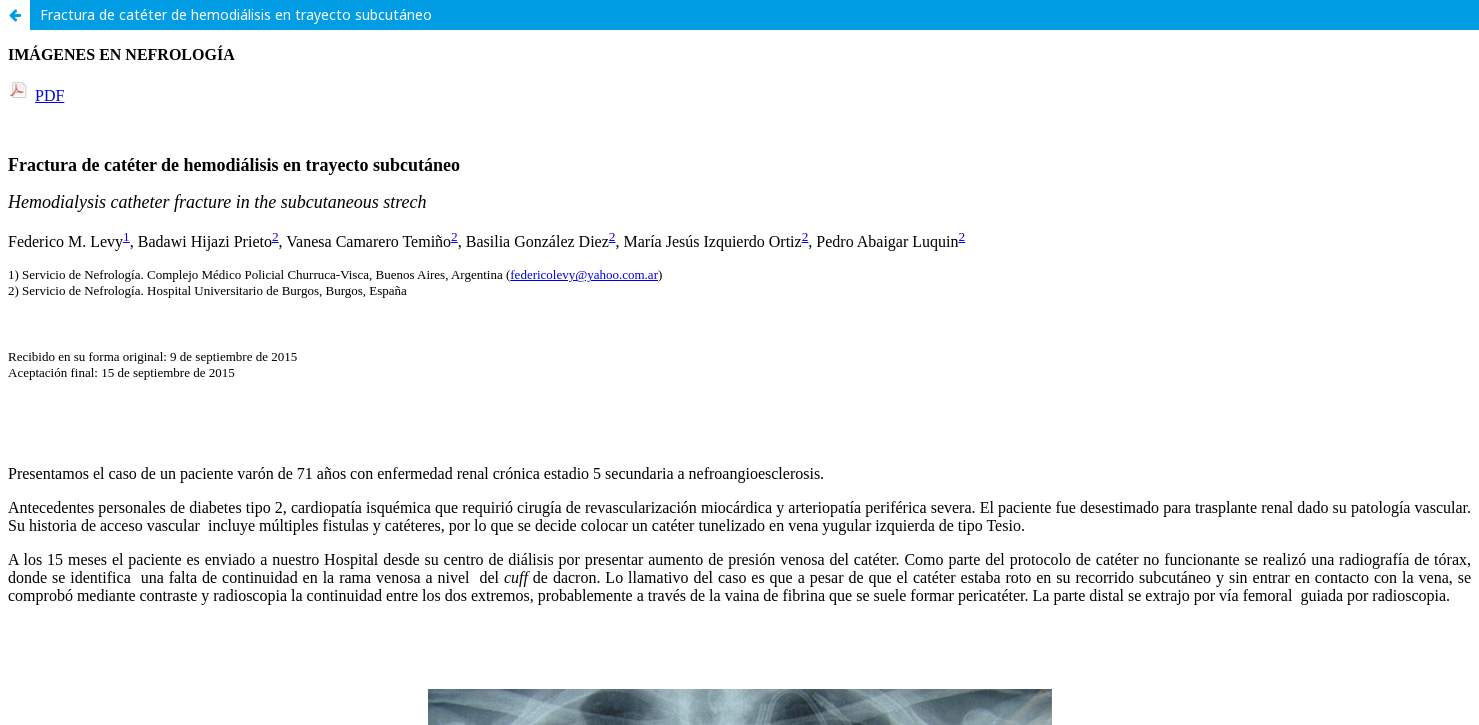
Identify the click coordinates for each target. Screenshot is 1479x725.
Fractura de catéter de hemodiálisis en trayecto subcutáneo (236, 14)
